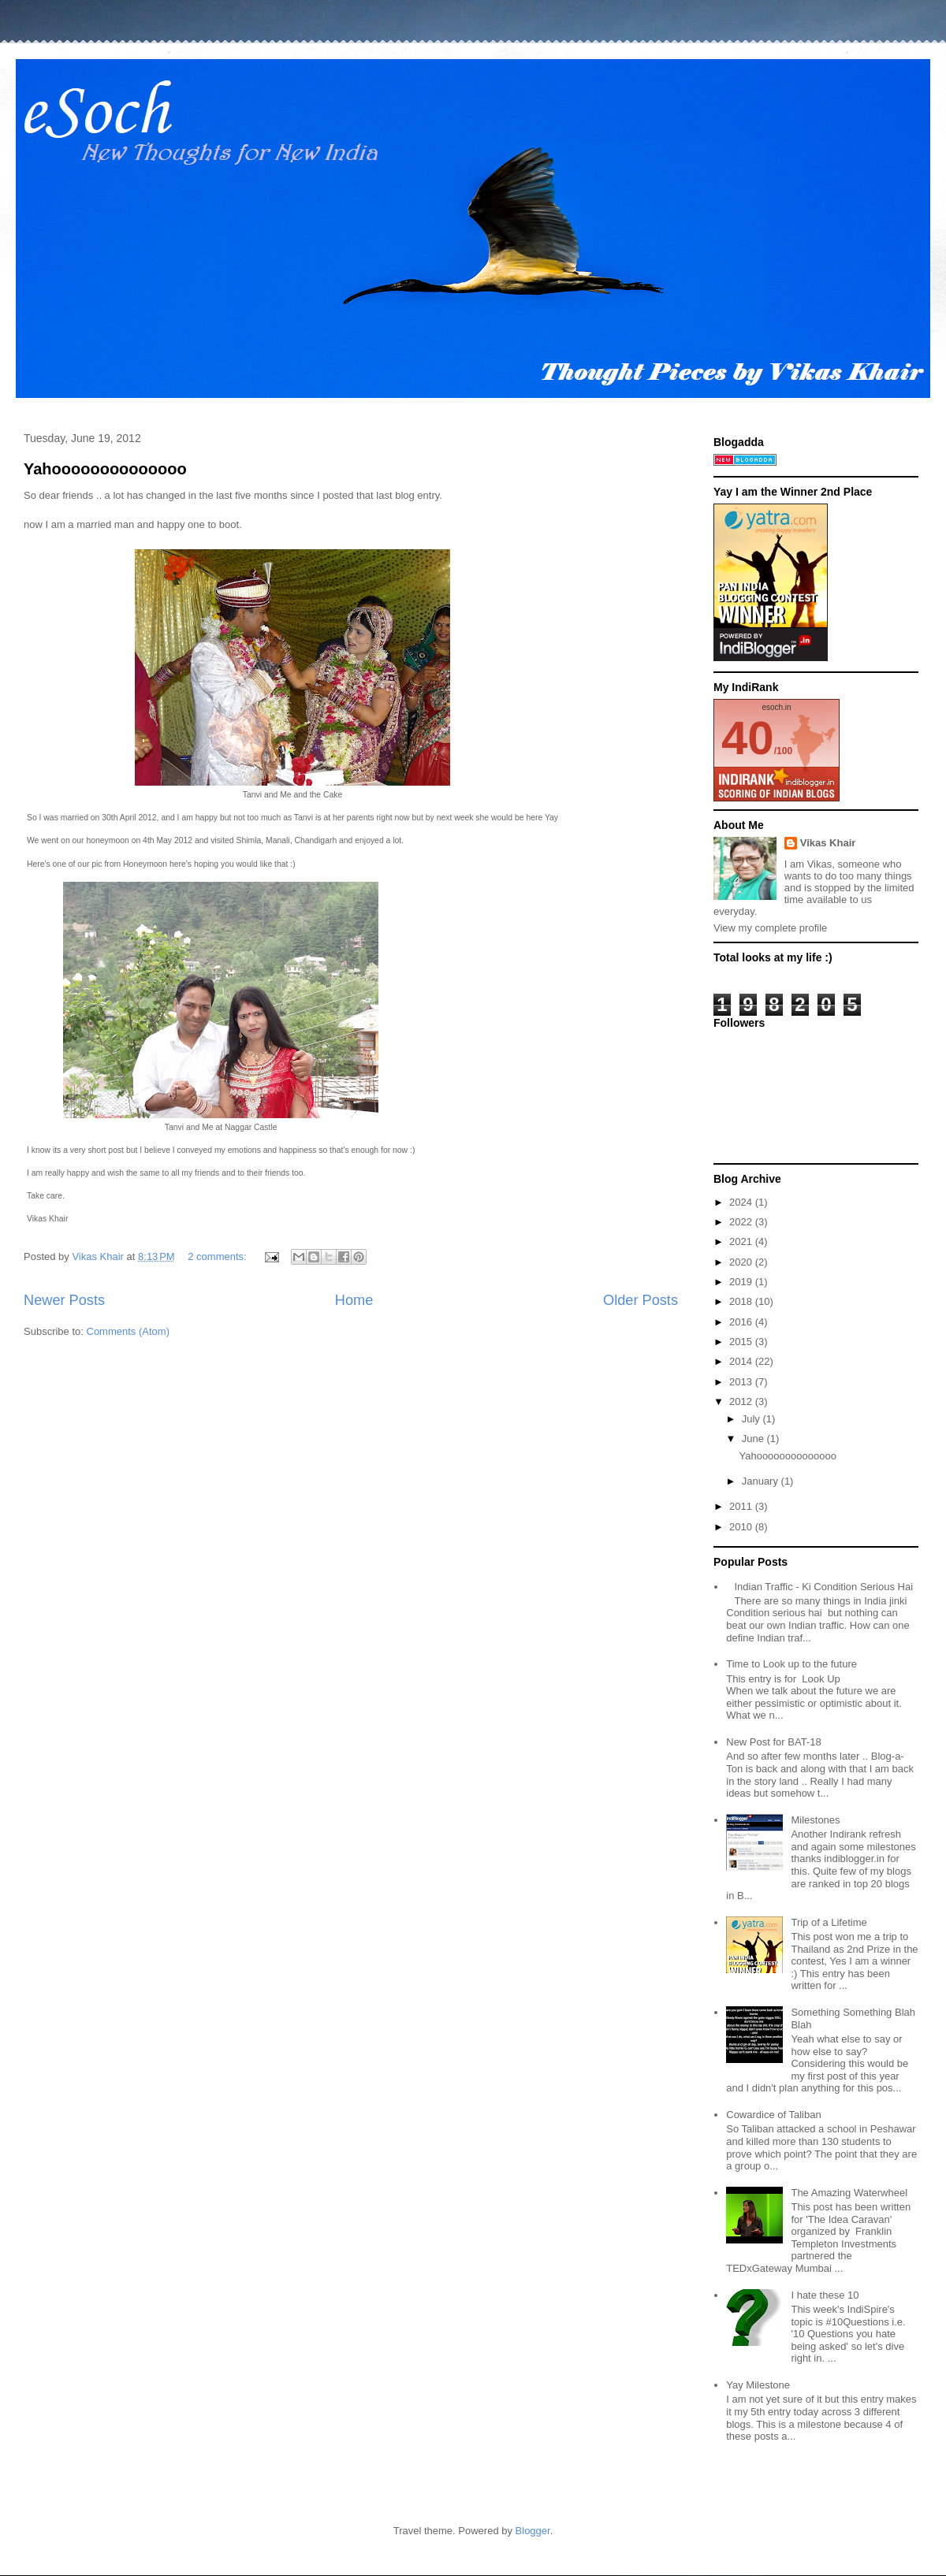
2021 (742, 1241)
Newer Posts (64, 1300)
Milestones (815, 1820)
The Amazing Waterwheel (849, 2193)
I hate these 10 (824, 2295)
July (752, 1419)
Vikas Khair (828, 843)
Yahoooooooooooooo (105, 469)
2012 (742, 1401)
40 (747, 738)
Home (354, 1300)
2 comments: (218, 1256)
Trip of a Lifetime (828, 1922)
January (761, 1481)
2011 (742, 1506)
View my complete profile (770, 928)
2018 (742, 1301)
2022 (742, 1222)
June (754, 1438)
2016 (742, 1322)
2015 (742, 1341)
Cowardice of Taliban (773, 2115)
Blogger (533, 2531)
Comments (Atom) (128, 1331)
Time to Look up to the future (791, 1664)
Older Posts (640, 1300)
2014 (742, 1361)
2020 (742, 1262)
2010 (742, 1527)
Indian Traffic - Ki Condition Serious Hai (823, 1587)
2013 (742, 1382)
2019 (742, 1282)
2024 (742, 1202)
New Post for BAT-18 (773, 1742)
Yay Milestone (758, 2385)
